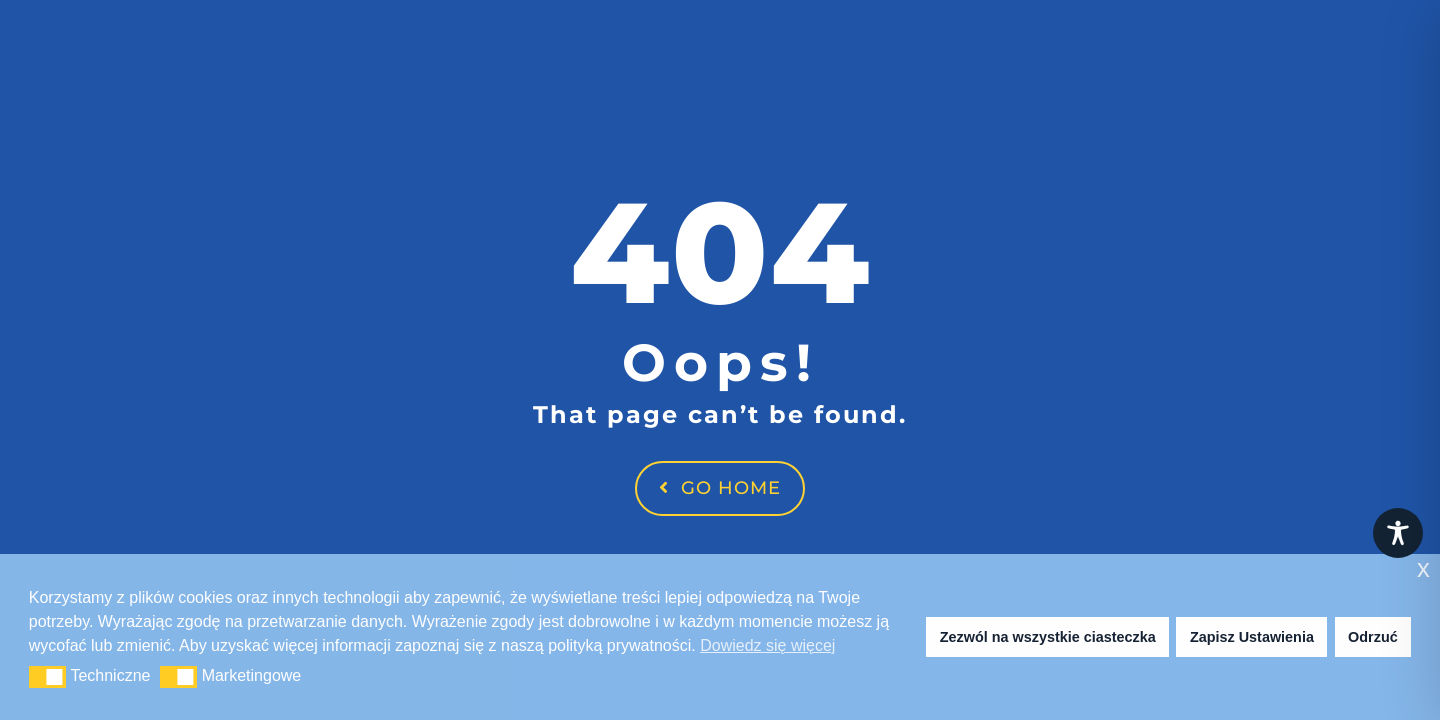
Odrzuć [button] (1373, 637)
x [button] (1423, 568)
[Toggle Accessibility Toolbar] (1398, 533)
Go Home (720, 488)
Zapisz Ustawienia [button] (1252, 637)
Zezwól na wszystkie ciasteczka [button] (1048, 637)
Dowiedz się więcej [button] (767, 645)
